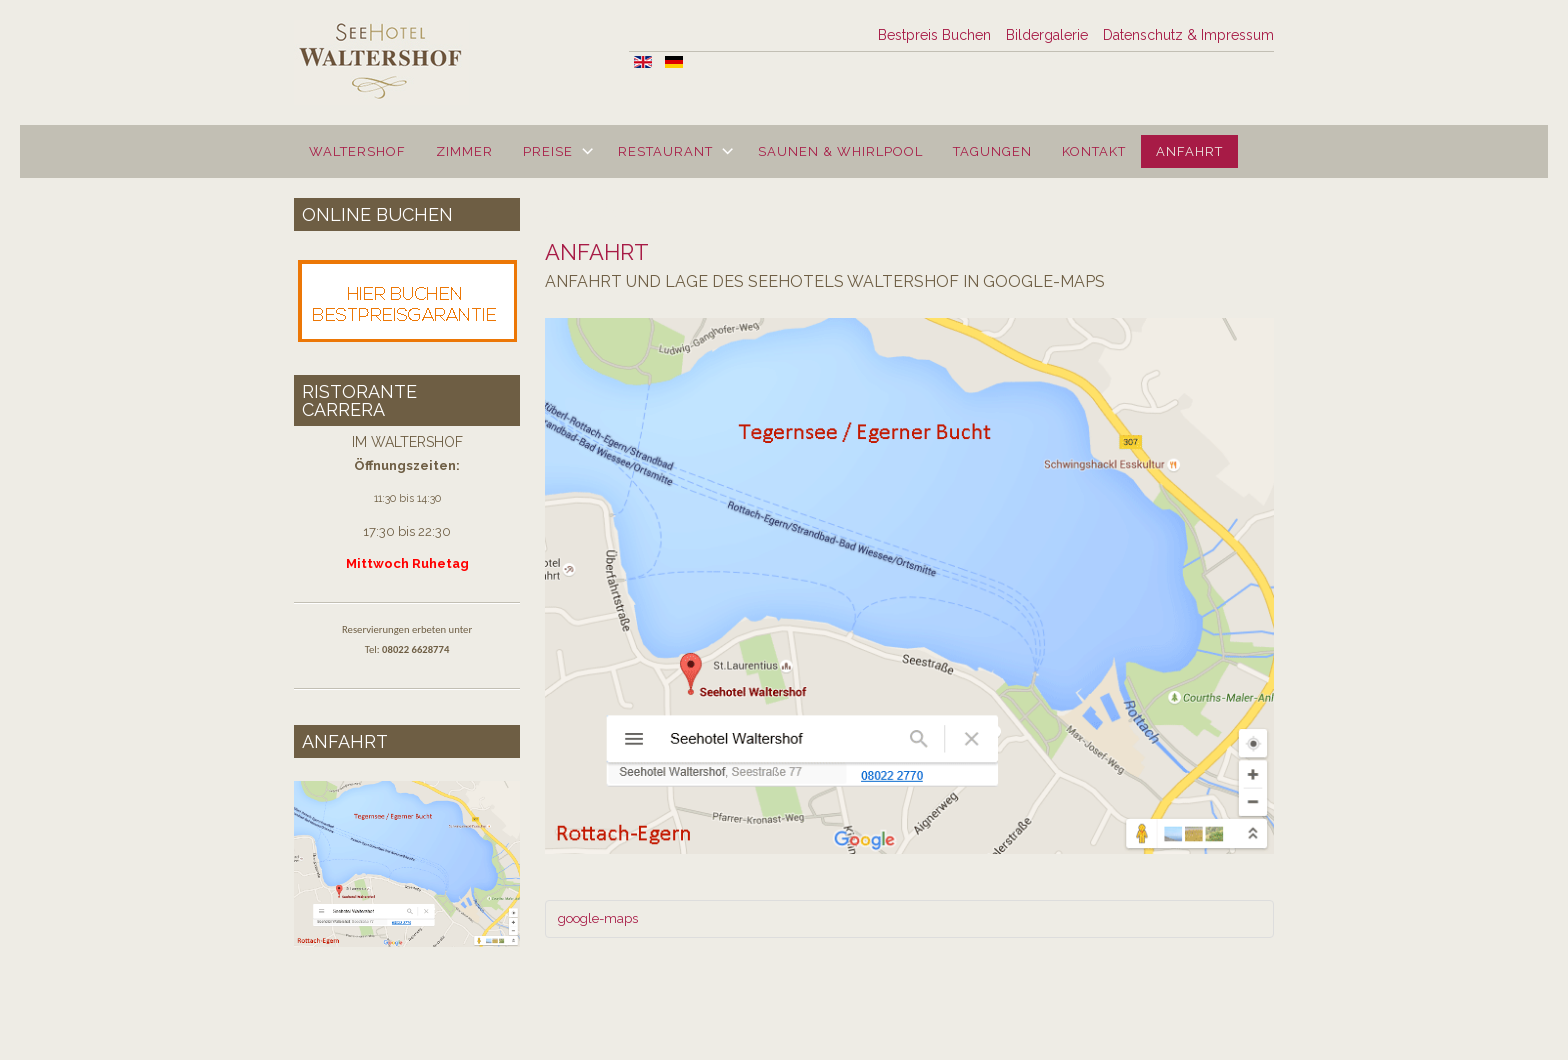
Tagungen (992, 151)
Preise (548, 151)
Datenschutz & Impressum (1188, 35)
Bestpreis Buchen (934, 35)
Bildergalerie (1047, 35)
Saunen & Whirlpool (840, 151)
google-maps (598, 918)
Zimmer (464, 151)
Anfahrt (1189, 151)
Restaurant (665, 151)
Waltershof (357, 151)
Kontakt (1094, 151)
